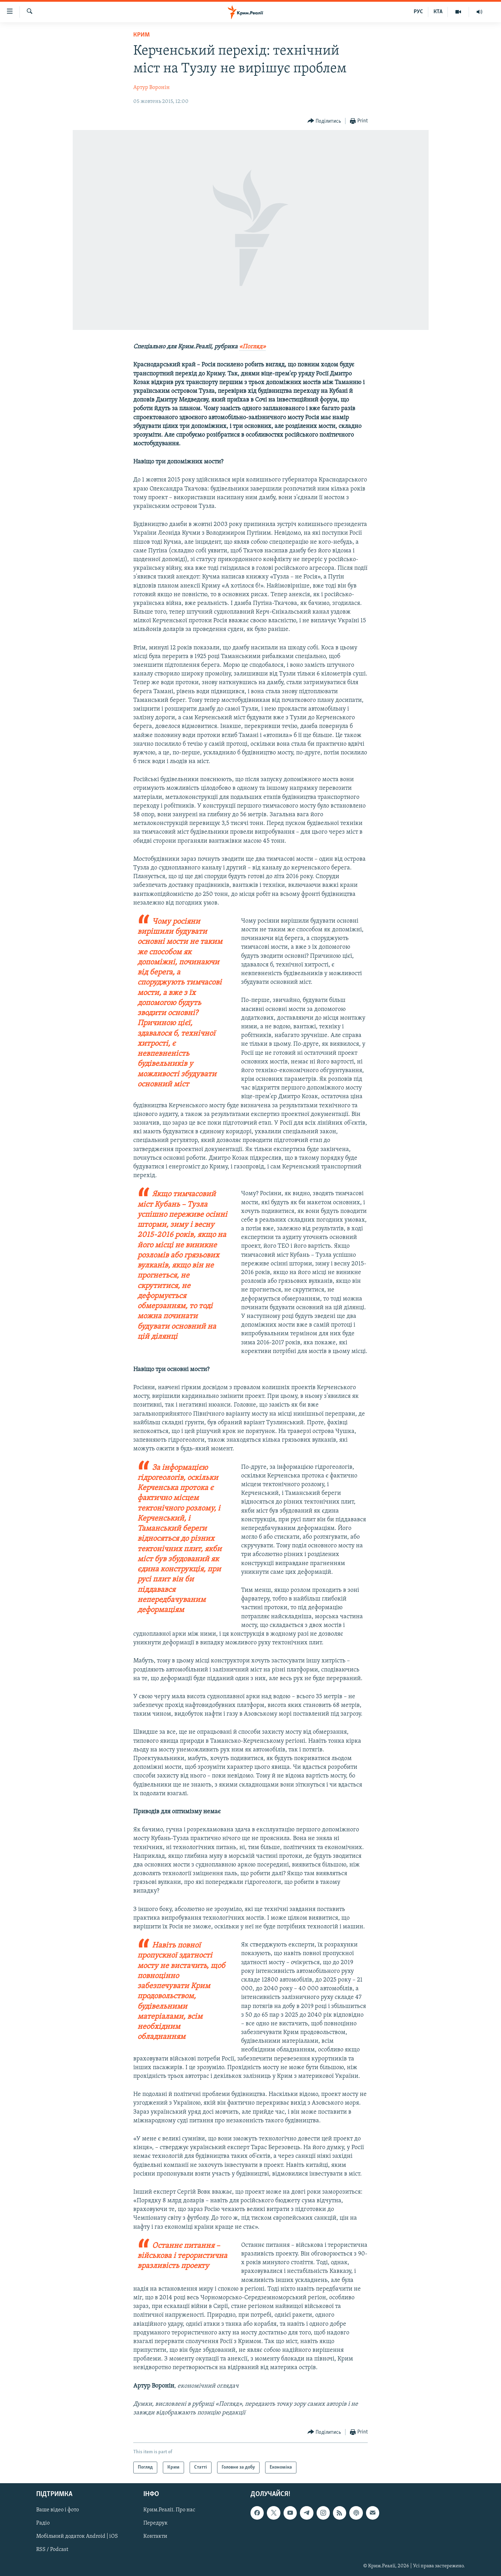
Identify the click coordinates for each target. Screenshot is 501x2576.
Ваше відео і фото (57, 2510)
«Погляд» (252, 346)
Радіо (43, 2523)
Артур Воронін (151, 87)
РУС (418, 12)
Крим (141, 35)
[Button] (324, 121)
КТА (438, 12)
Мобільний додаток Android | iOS (77, 2536)
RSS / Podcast (52, 2550)
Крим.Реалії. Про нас (169, 2510)
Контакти (155, 2536)
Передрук (155, 2523)
